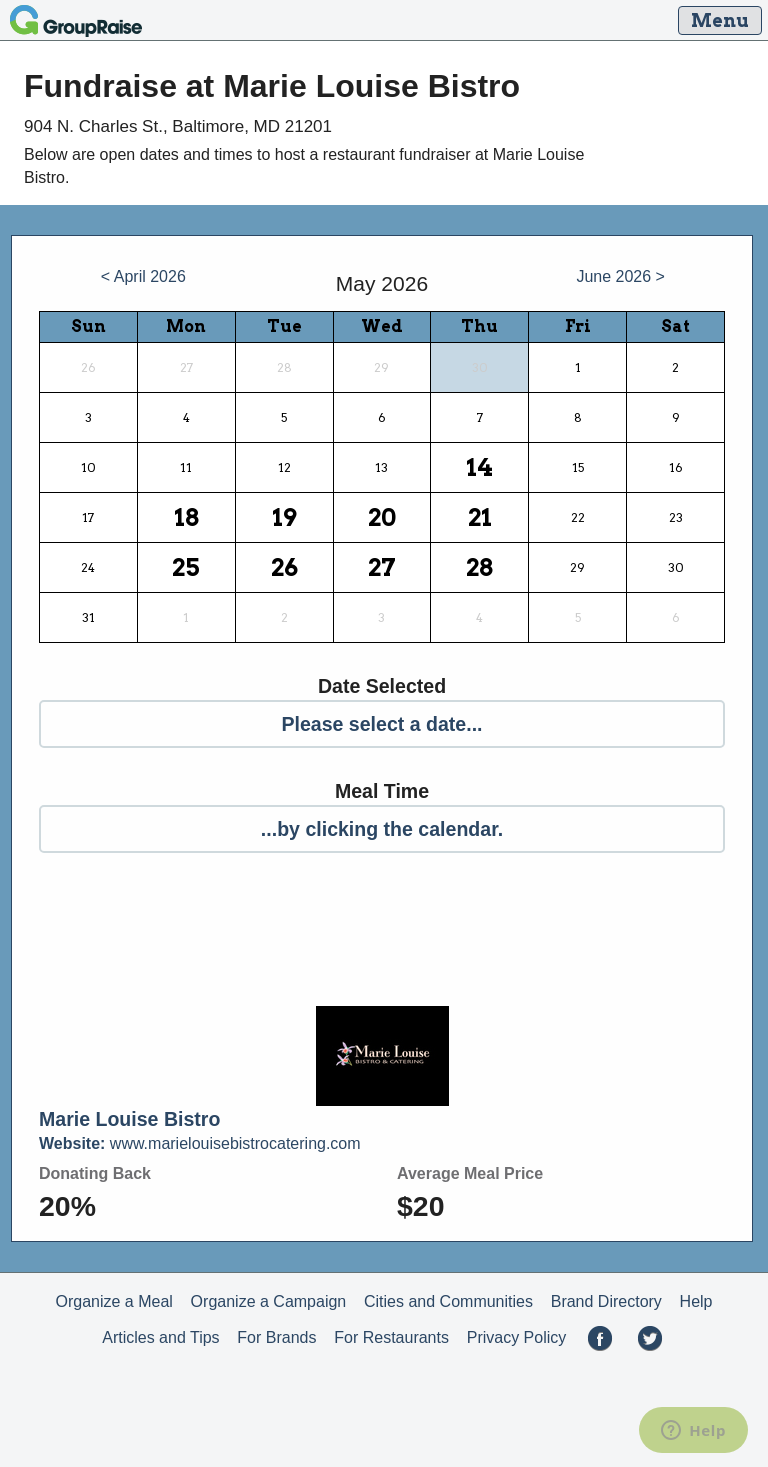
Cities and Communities (448, 1301)
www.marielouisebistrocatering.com (200, 1143)
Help (696, 1301)
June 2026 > (620, 276)
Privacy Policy (517, 1337)
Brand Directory (606, 1301)
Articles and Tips (160, 1337)
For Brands (276, 1337)
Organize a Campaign (269, 1301)
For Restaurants (391, 1337)
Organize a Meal (113, 1301)
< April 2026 (143, 276)
